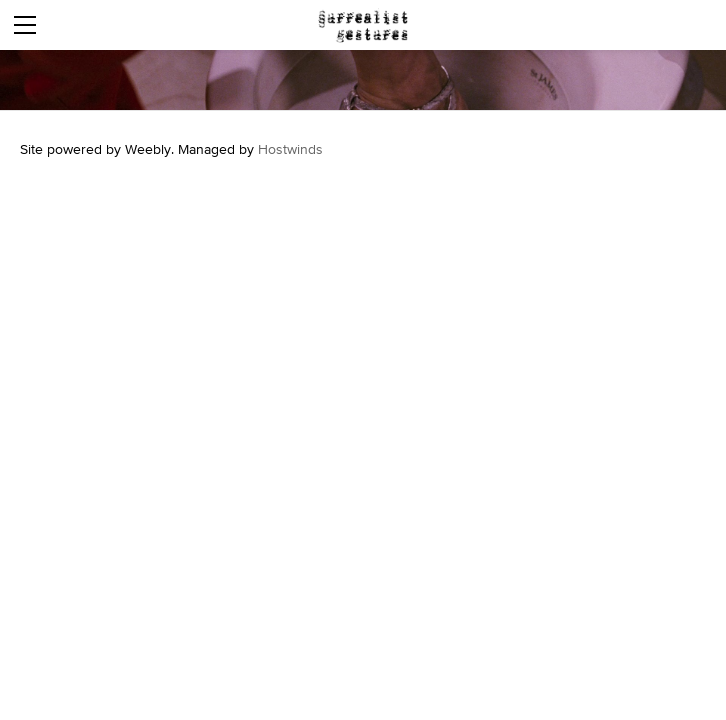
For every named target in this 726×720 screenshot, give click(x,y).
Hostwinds (290, 149)
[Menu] (25, 25)
